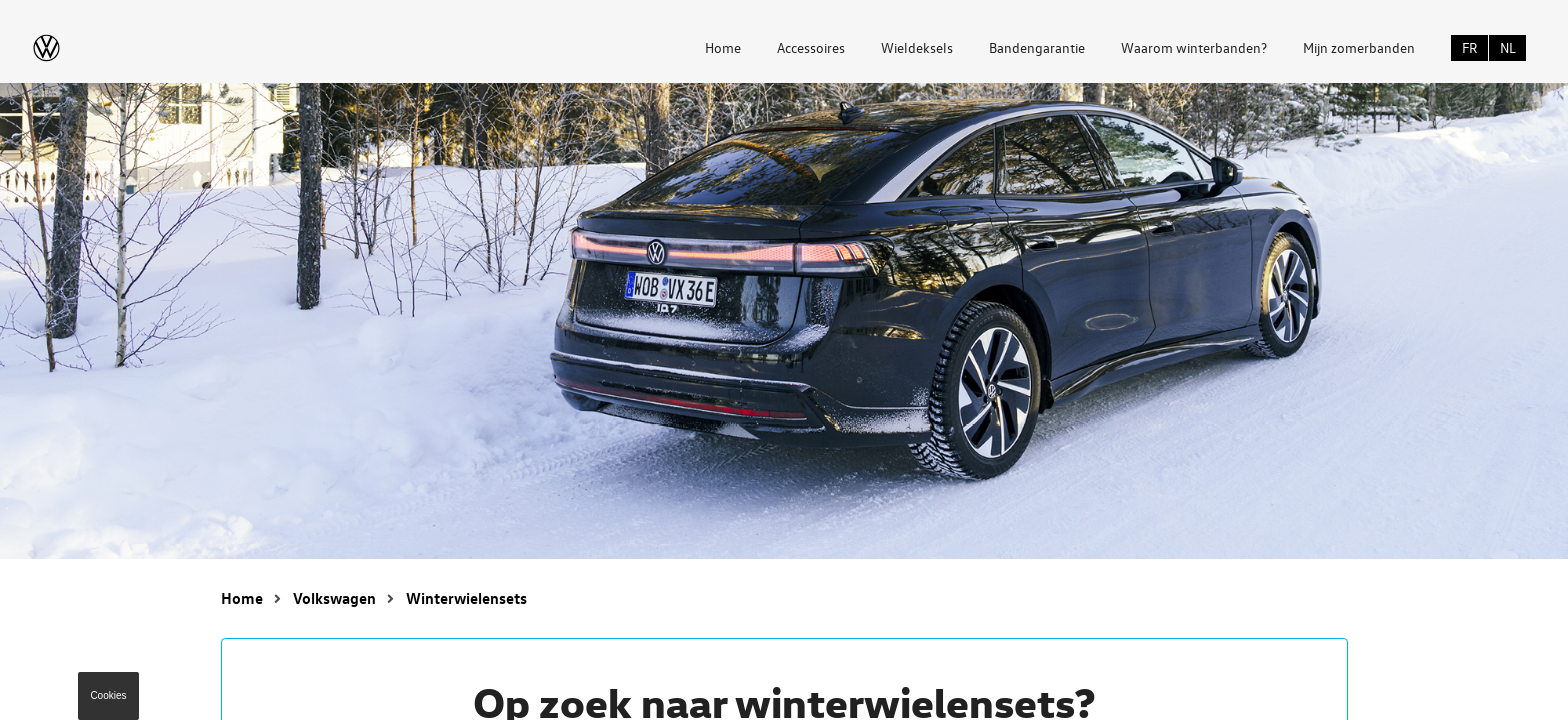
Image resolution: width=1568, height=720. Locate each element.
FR (1470, 47)
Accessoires (811, 47)
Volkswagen (334, 598)
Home (723, 47)
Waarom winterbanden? (1194, 47)
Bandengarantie (1037, 47)
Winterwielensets (466, 598)
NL (1508, 47)
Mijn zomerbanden (1359, 47)
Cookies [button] (108, 695)
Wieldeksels (917, 47)
